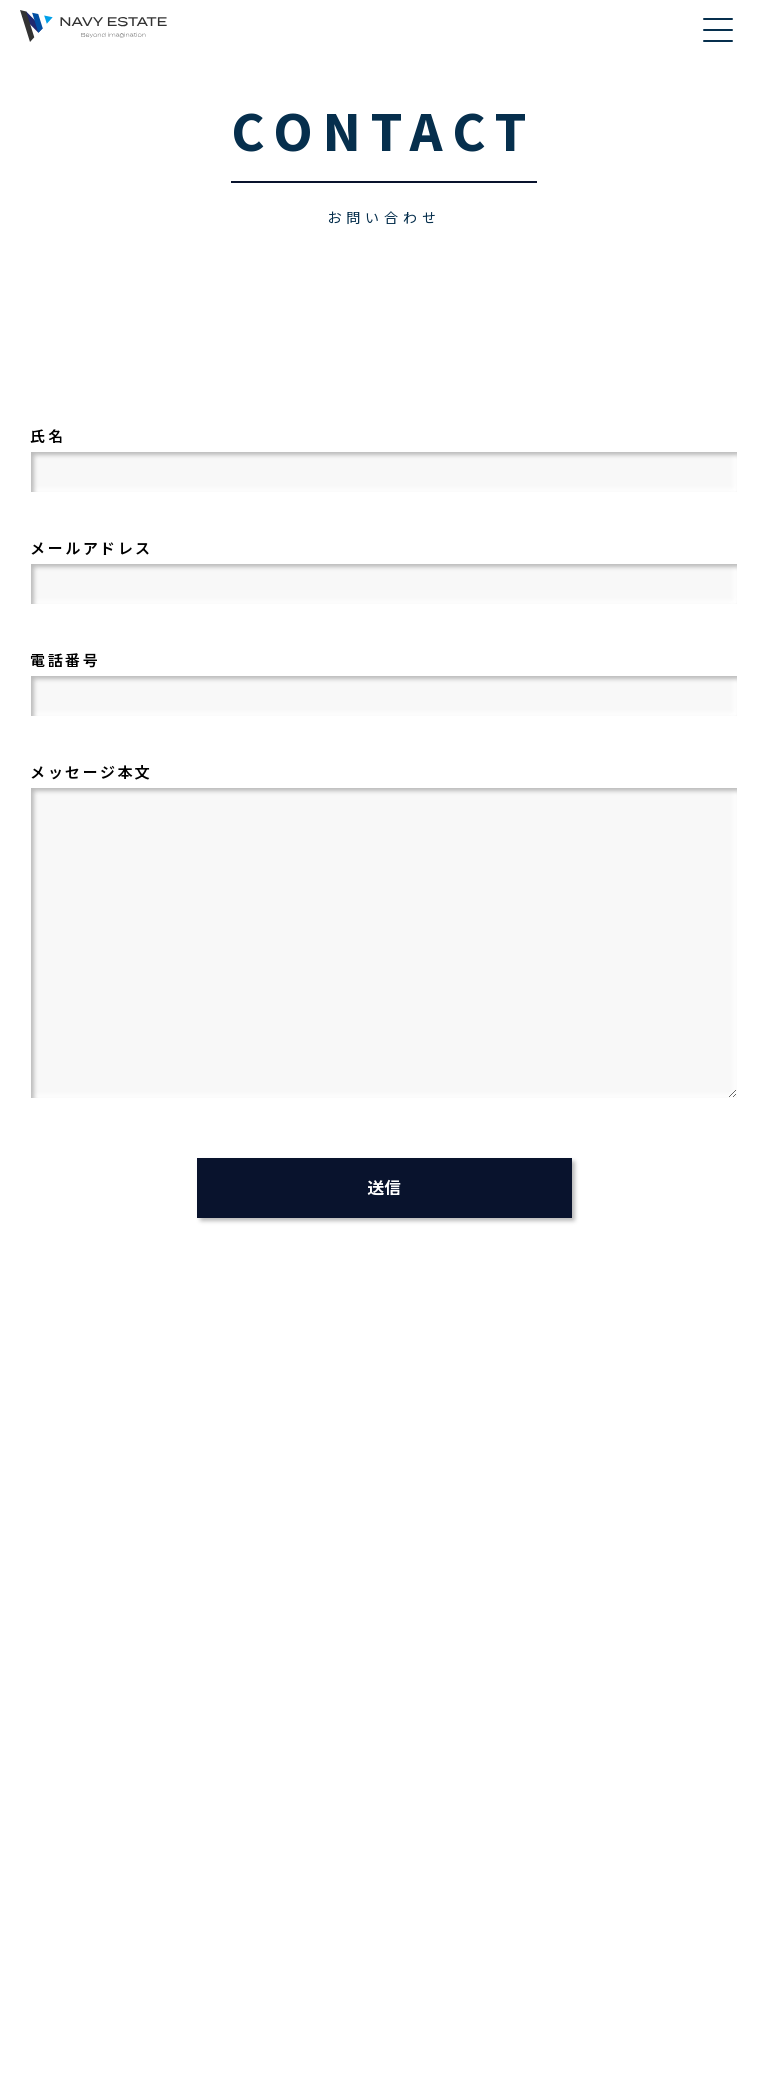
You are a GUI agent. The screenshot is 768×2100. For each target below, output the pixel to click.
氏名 (389, 453)
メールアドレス (389, 565)
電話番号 (389, 677)
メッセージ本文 (389, 932)
